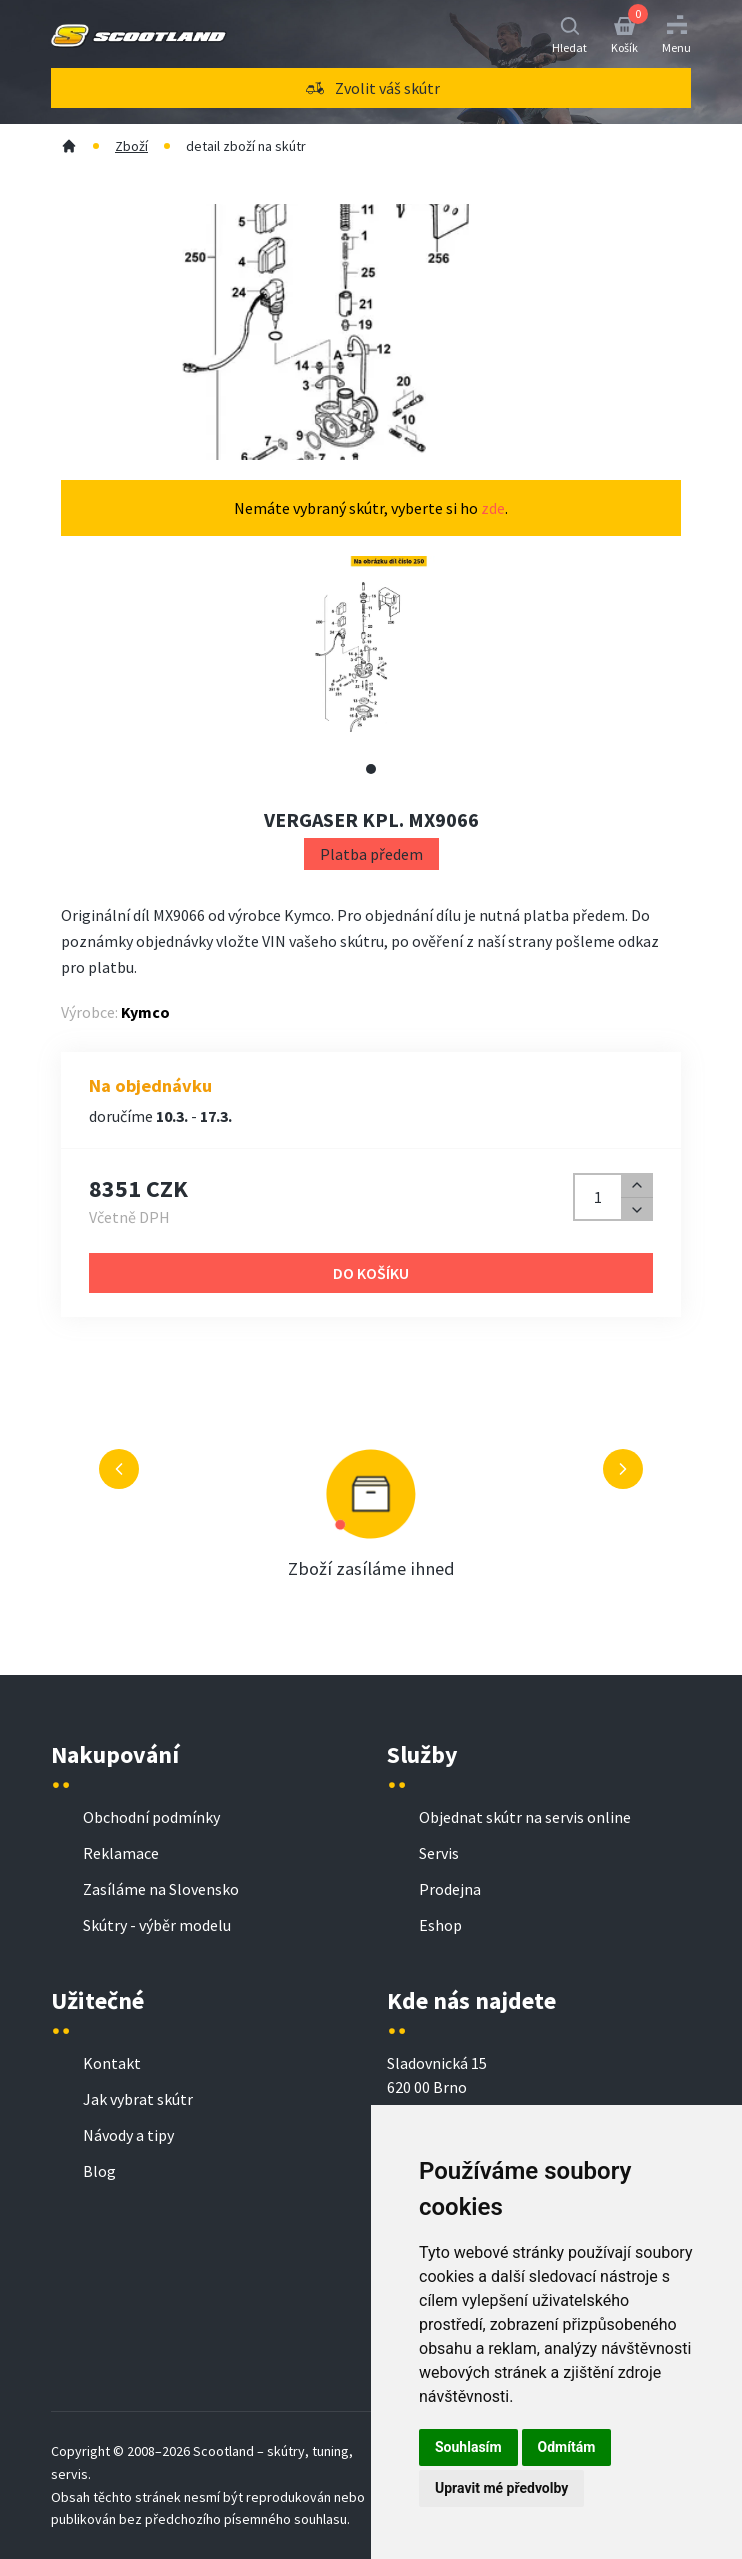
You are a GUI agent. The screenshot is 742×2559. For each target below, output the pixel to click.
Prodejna (450, 1889)
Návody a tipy (128, 2135)
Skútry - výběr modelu (157, 1925)
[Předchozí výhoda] (119, 1469)
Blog (99, 2171)
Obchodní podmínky (151, 1817)
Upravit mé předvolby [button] (501, 2488)
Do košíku (371, 1273)
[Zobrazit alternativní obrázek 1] (371, 769)
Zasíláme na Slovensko (161, 1889)
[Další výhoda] (623, 1469)
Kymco (145, 1012)
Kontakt (112, 2063)
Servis (439, 1853)
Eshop (440, 1925)
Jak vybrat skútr (138, 2099)
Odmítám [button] (567, 2447)
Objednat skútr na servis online (525, 1817)
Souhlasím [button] (468, 2447)
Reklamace (121, 1853)
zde (493, 508)
